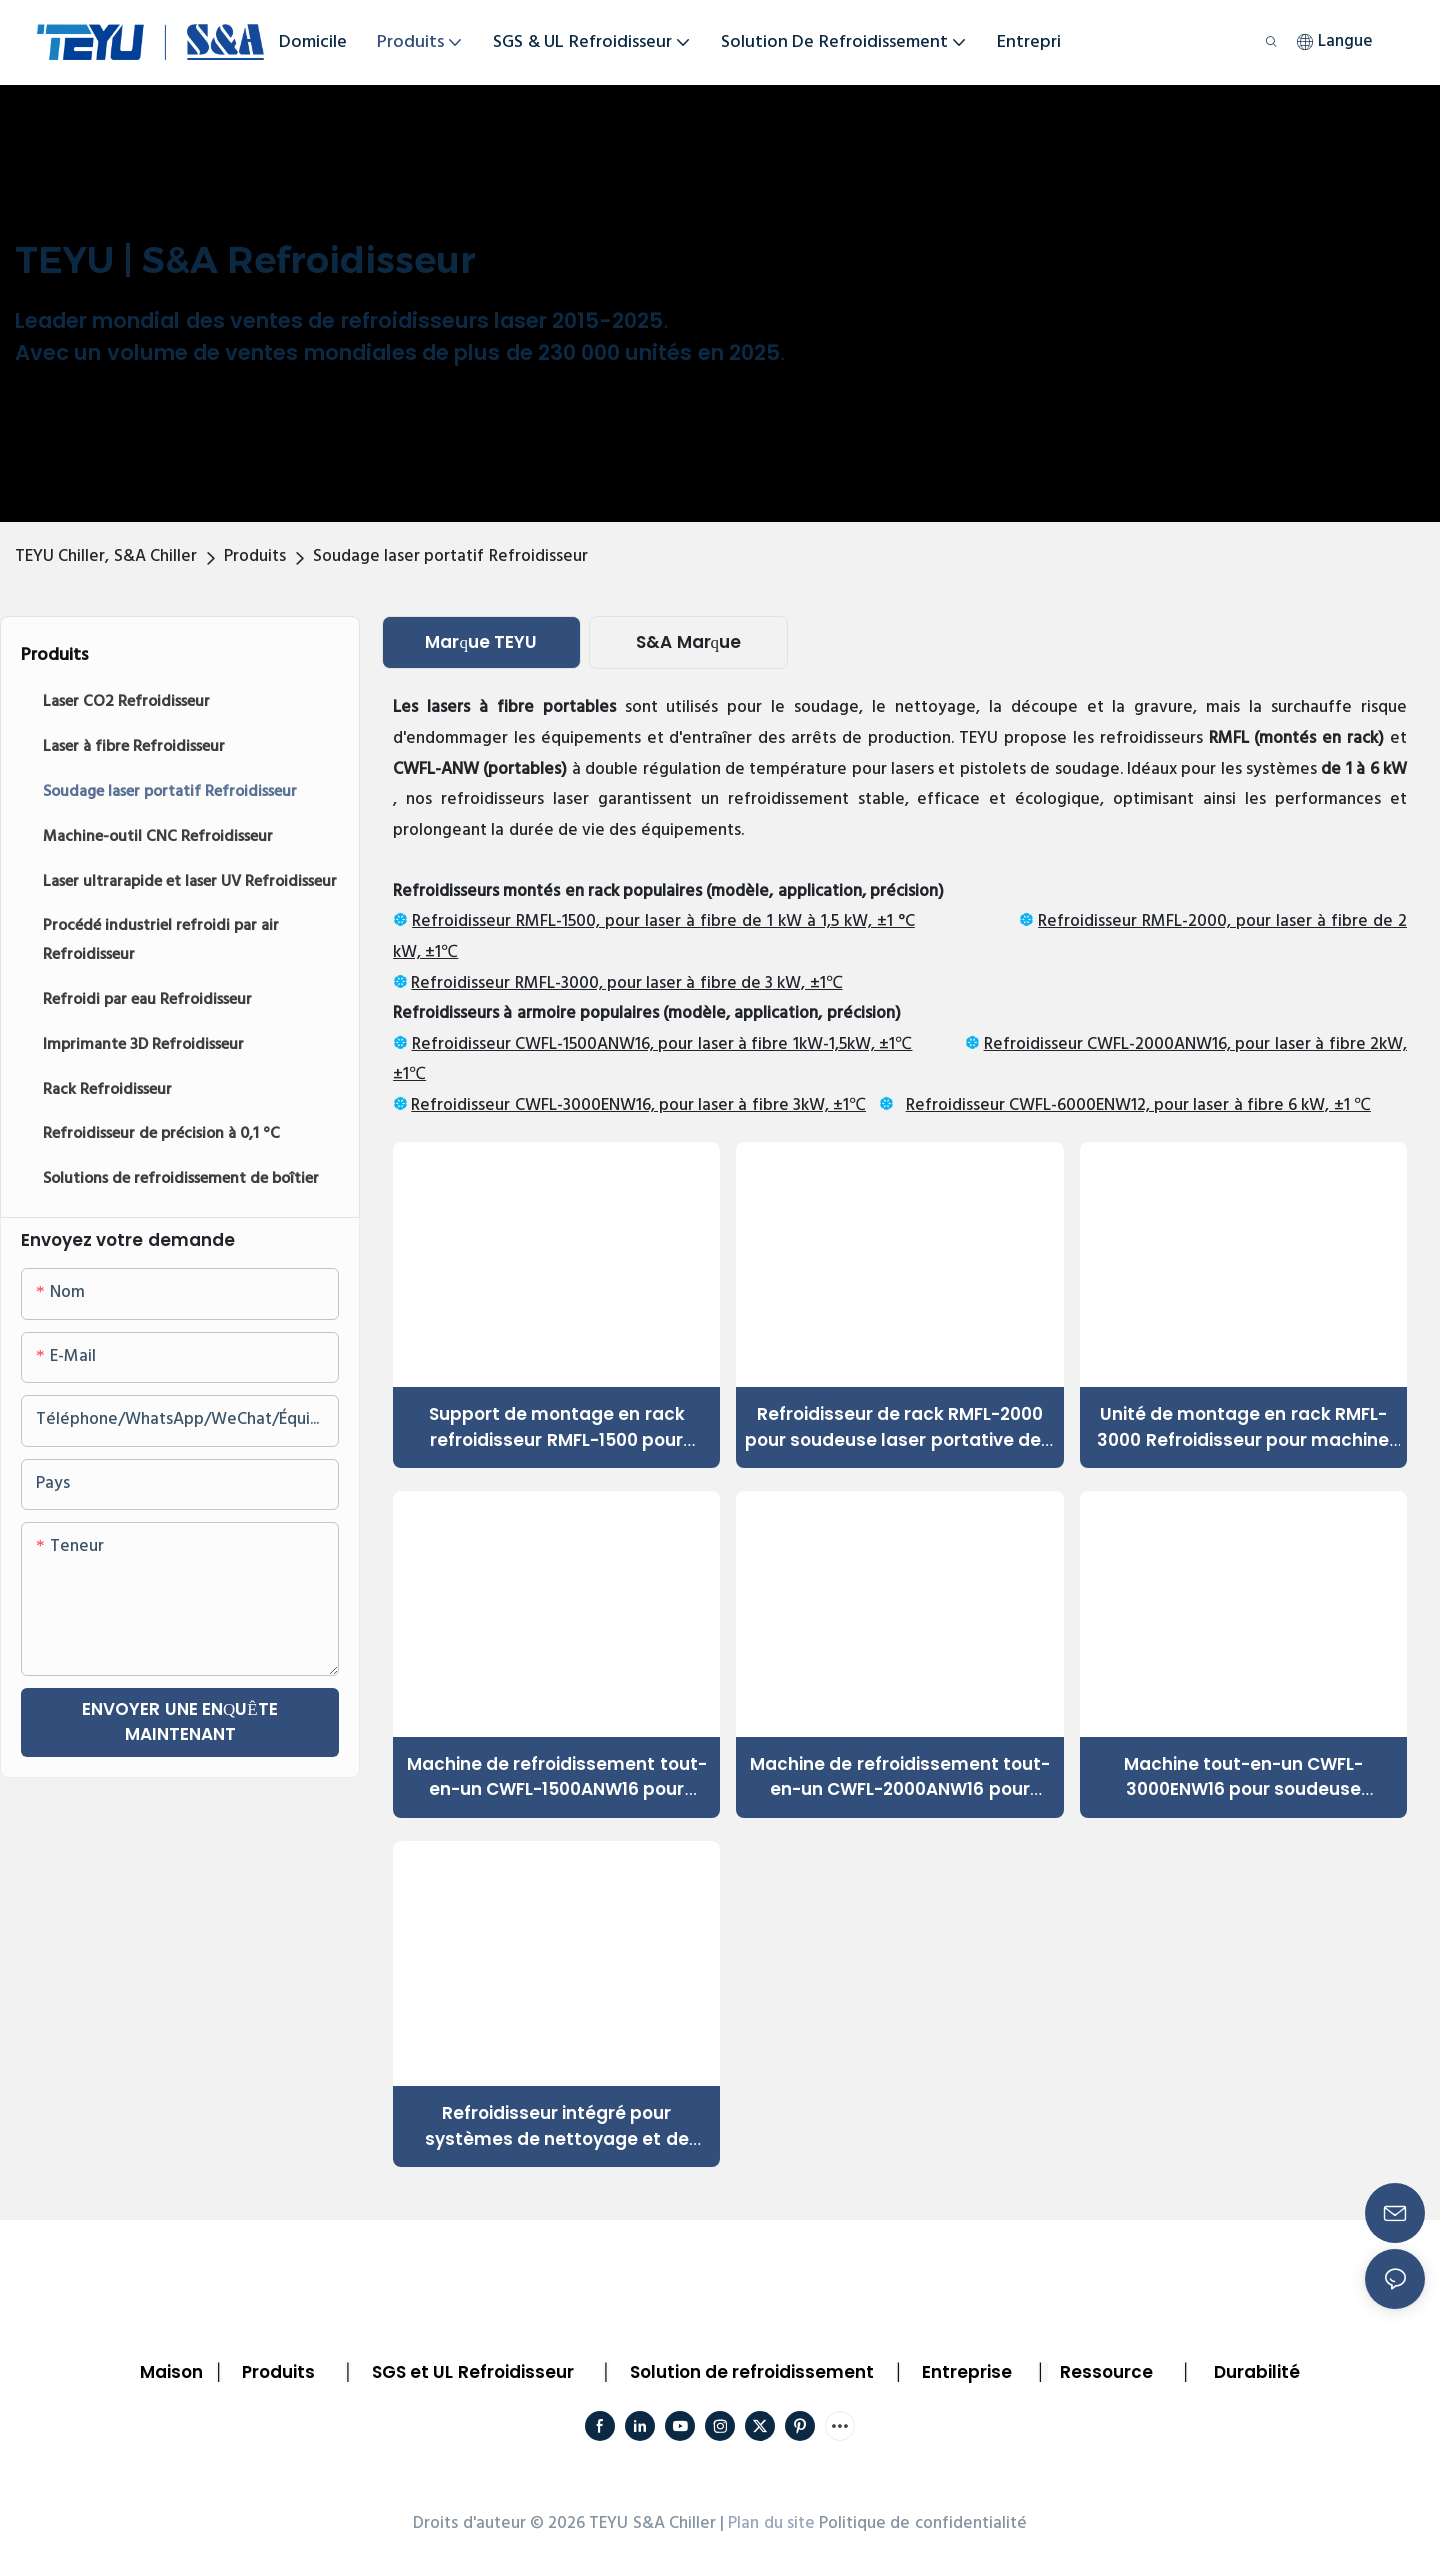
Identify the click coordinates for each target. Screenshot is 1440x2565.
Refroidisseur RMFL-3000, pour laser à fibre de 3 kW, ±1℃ (626, 983)
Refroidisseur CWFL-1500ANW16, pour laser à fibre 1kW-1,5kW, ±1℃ (662, 1044)
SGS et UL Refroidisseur (473, 2372)
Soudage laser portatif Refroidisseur (450, 556)
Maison (171, 2372)
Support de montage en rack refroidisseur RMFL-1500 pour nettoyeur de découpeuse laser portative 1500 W (557, 1427)
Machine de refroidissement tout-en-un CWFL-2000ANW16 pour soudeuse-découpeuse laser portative (900, 1777)
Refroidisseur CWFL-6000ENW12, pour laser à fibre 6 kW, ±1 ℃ (1138, 1105)
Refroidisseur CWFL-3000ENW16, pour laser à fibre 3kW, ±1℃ (638, 1105)
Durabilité (1257, 2372)
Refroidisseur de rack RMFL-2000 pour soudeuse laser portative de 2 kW (900, 1427)
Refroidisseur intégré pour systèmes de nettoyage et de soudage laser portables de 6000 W (557, 2126)
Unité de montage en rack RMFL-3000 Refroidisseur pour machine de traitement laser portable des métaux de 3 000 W (1243, 1427)
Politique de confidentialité (923, 2523)
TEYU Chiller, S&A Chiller (106, 556)
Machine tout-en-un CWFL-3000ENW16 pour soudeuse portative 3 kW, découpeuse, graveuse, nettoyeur (1243, 1777)
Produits (255, 556)
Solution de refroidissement (752, 2372)
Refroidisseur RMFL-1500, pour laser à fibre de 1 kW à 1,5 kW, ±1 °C (663, 921)
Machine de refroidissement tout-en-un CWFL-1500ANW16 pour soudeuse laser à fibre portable (557, 1777)
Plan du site (771, 2523)
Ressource (1106, 2372)
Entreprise (967, 2372)
